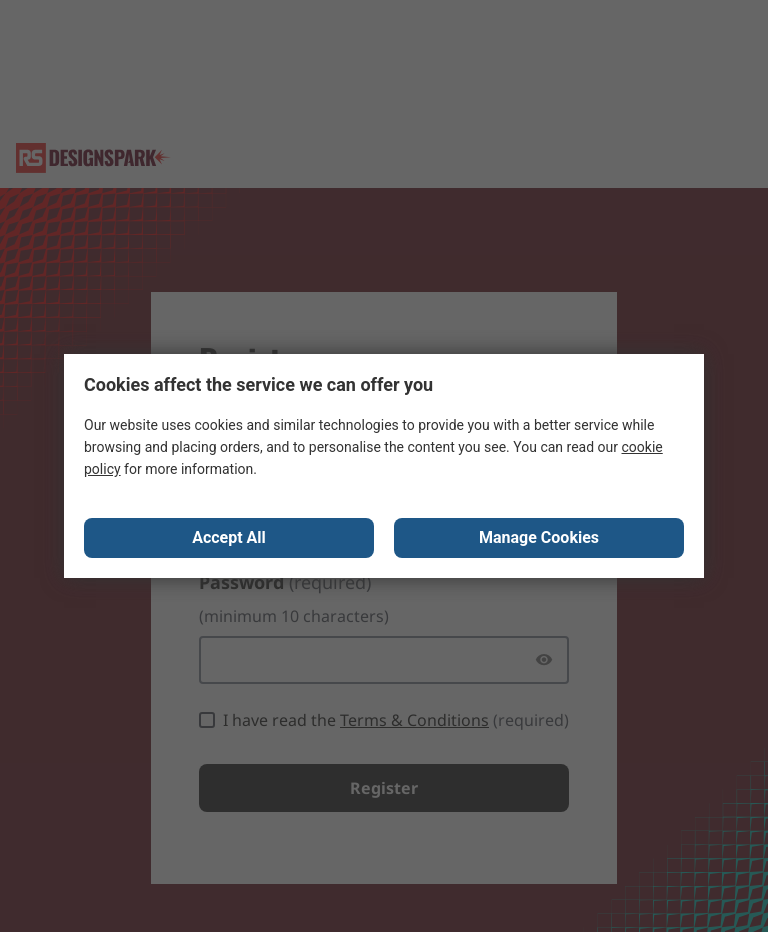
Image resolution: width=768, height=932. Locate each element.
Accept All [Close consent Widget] (229, 537)
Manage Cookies (539, 537)
